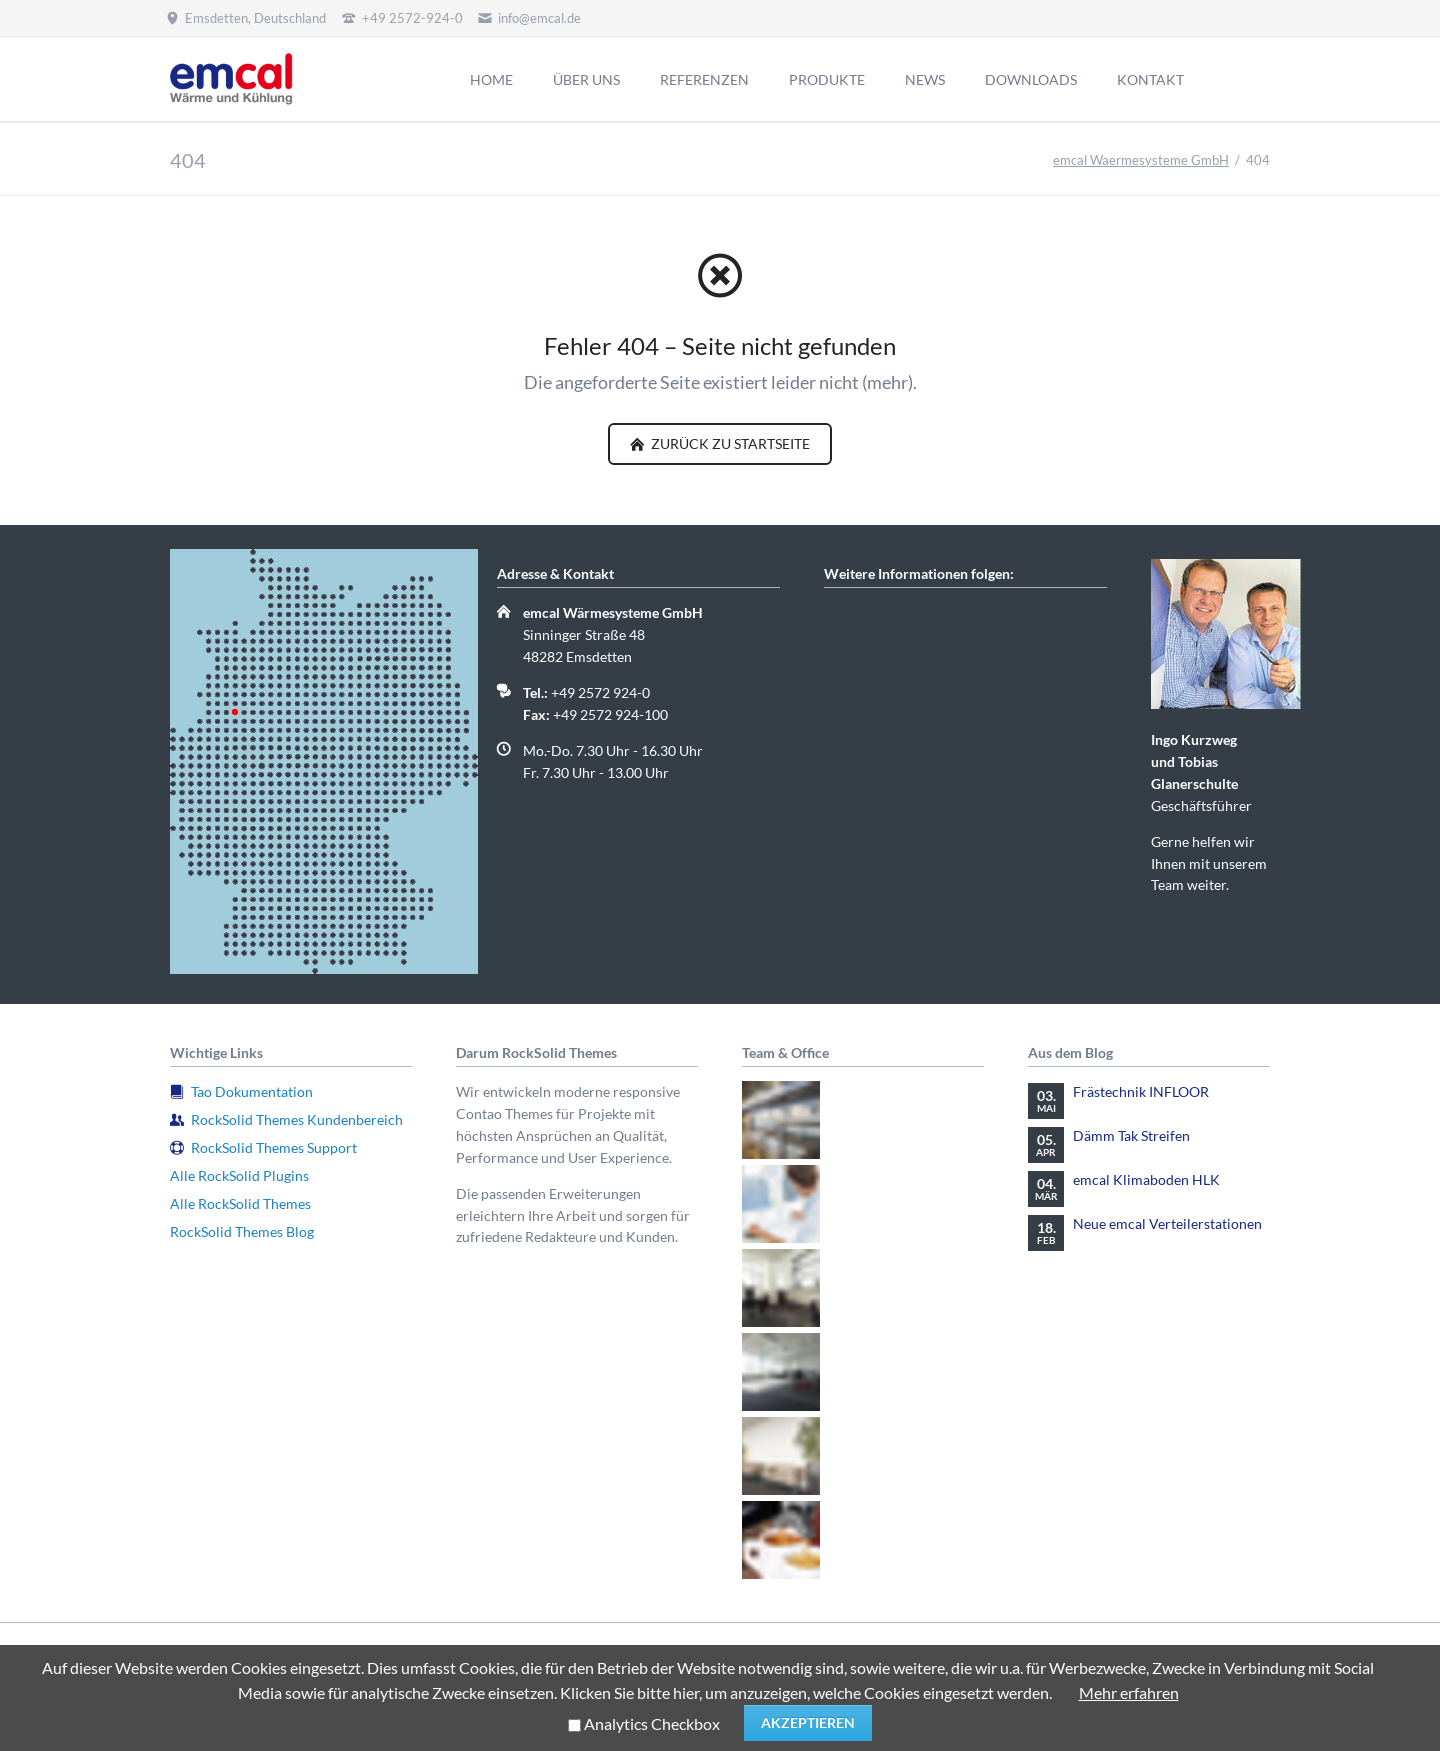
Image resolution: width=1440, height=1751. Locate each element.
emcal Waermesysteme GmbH (1141, 160)
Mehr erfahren (1129, 1692)
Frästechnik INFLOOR (1141, 1091)
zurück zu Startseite (729, 443)
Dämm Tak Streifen (1131, 1135)
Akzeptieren (808, 1722)
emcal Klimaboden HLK (1146, 1179)
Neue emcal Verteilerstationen (1167, 1223)
